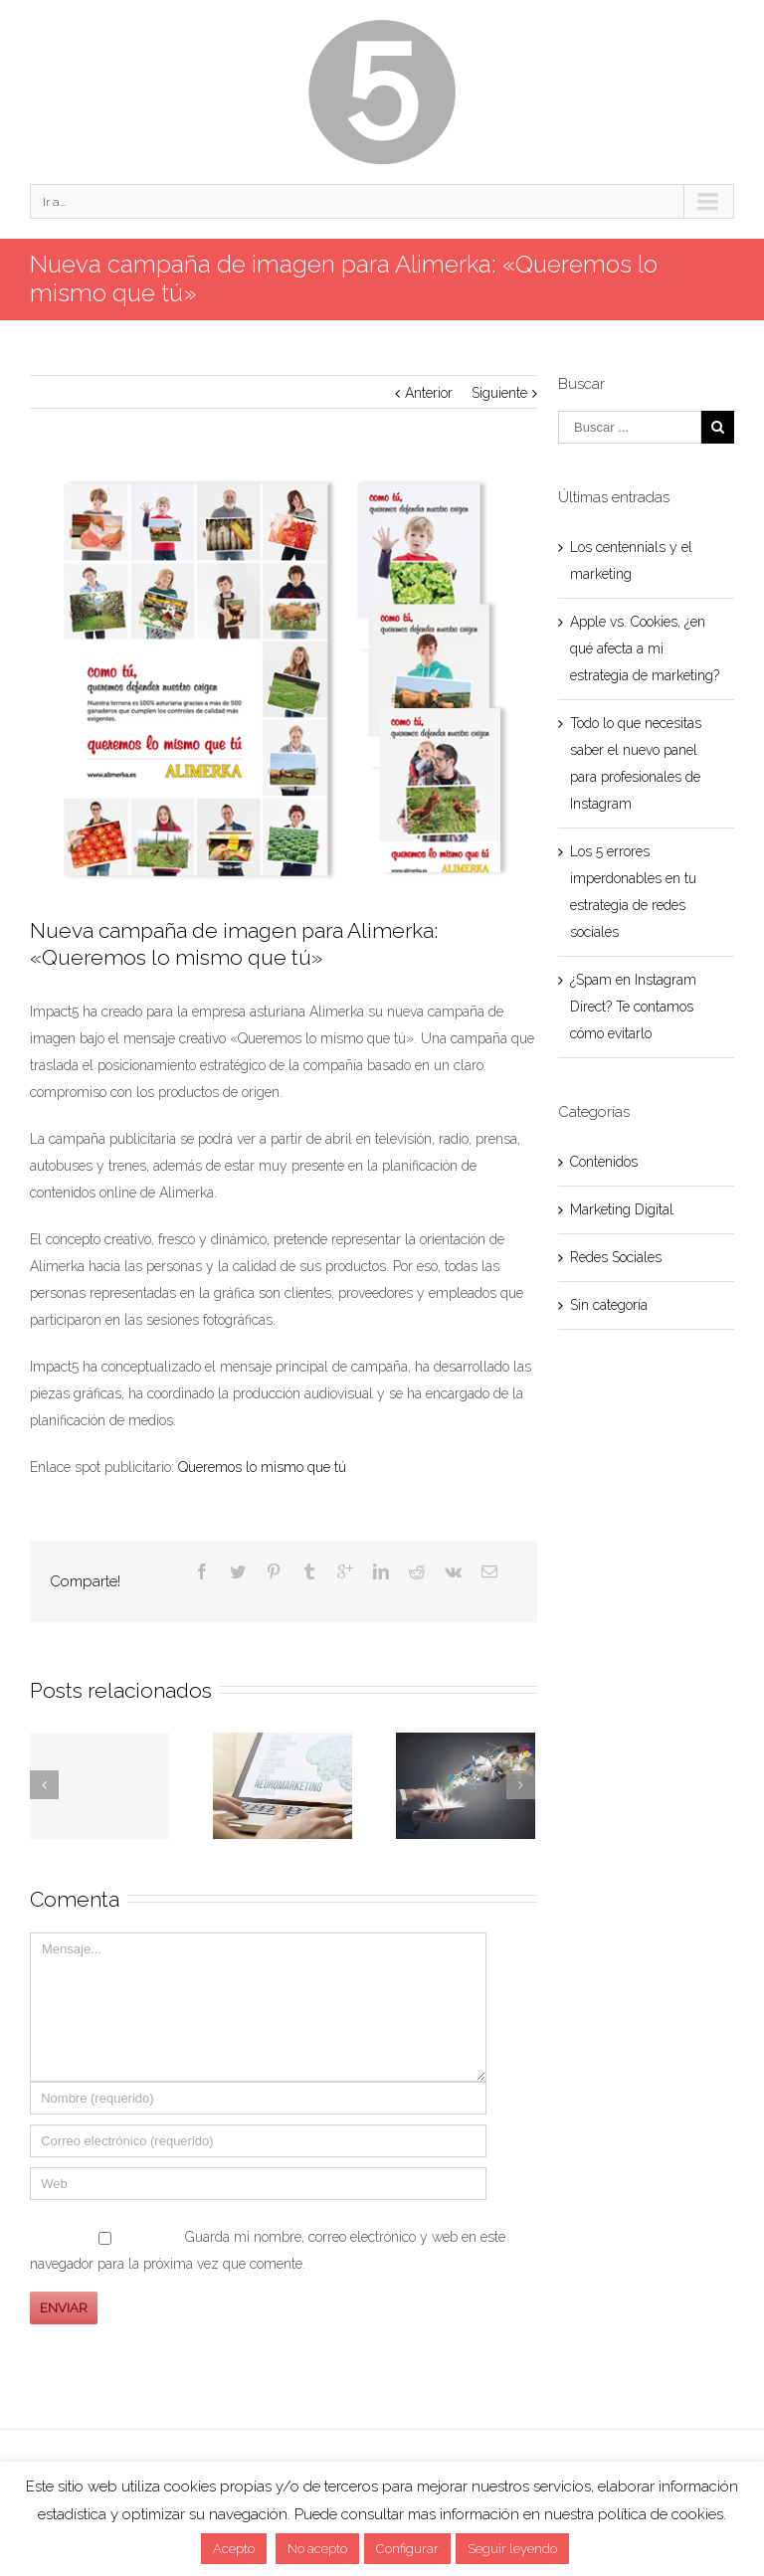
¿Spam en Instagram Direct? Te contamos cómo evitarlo (633, 1006)
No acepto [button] (317, 2548)
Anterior (429, 393)
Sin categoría (609, 1305)
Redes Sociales (616, 1257)
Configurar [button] (407, 2548)
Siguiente (499, 393)
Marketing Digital (621, 1209)
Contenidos (604, 1162)
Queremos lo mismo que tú (262, 1467)
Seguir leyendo (512, 2548)
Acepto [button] (234, 2548)
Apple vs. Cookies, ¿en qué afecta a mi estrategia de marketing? (644, 648)
